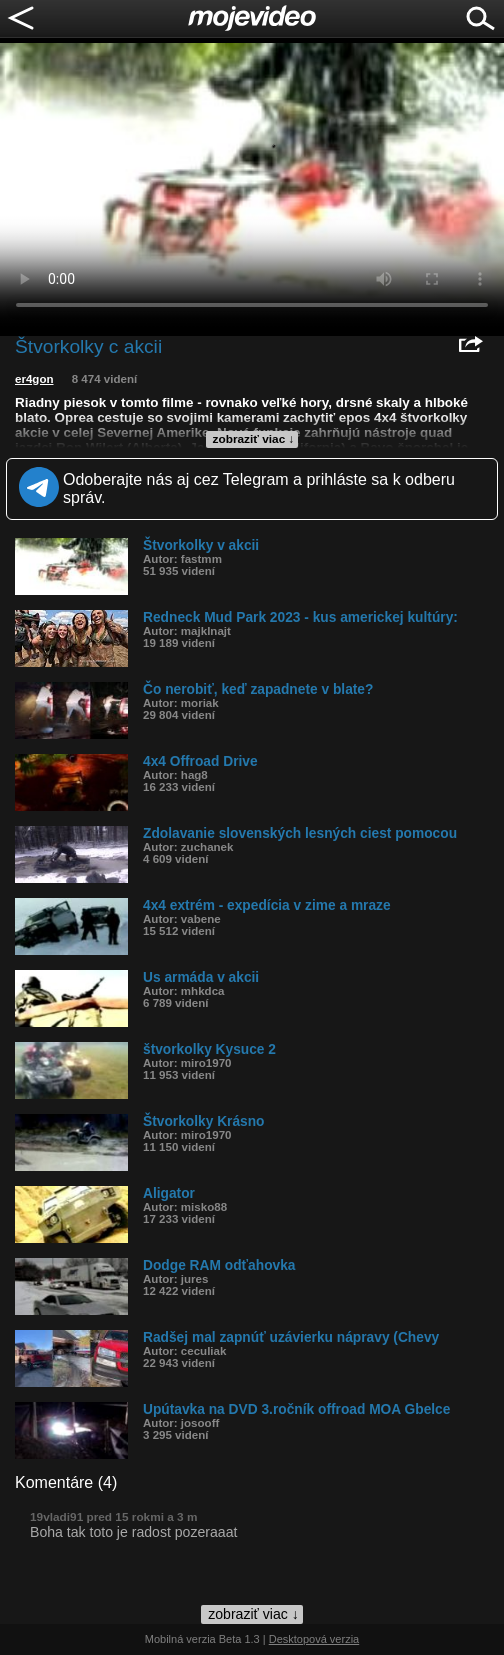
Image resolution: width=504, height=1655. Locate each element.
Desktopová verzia (314, 1639)
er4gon (34, 379)
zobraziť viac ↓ (254, 439)
